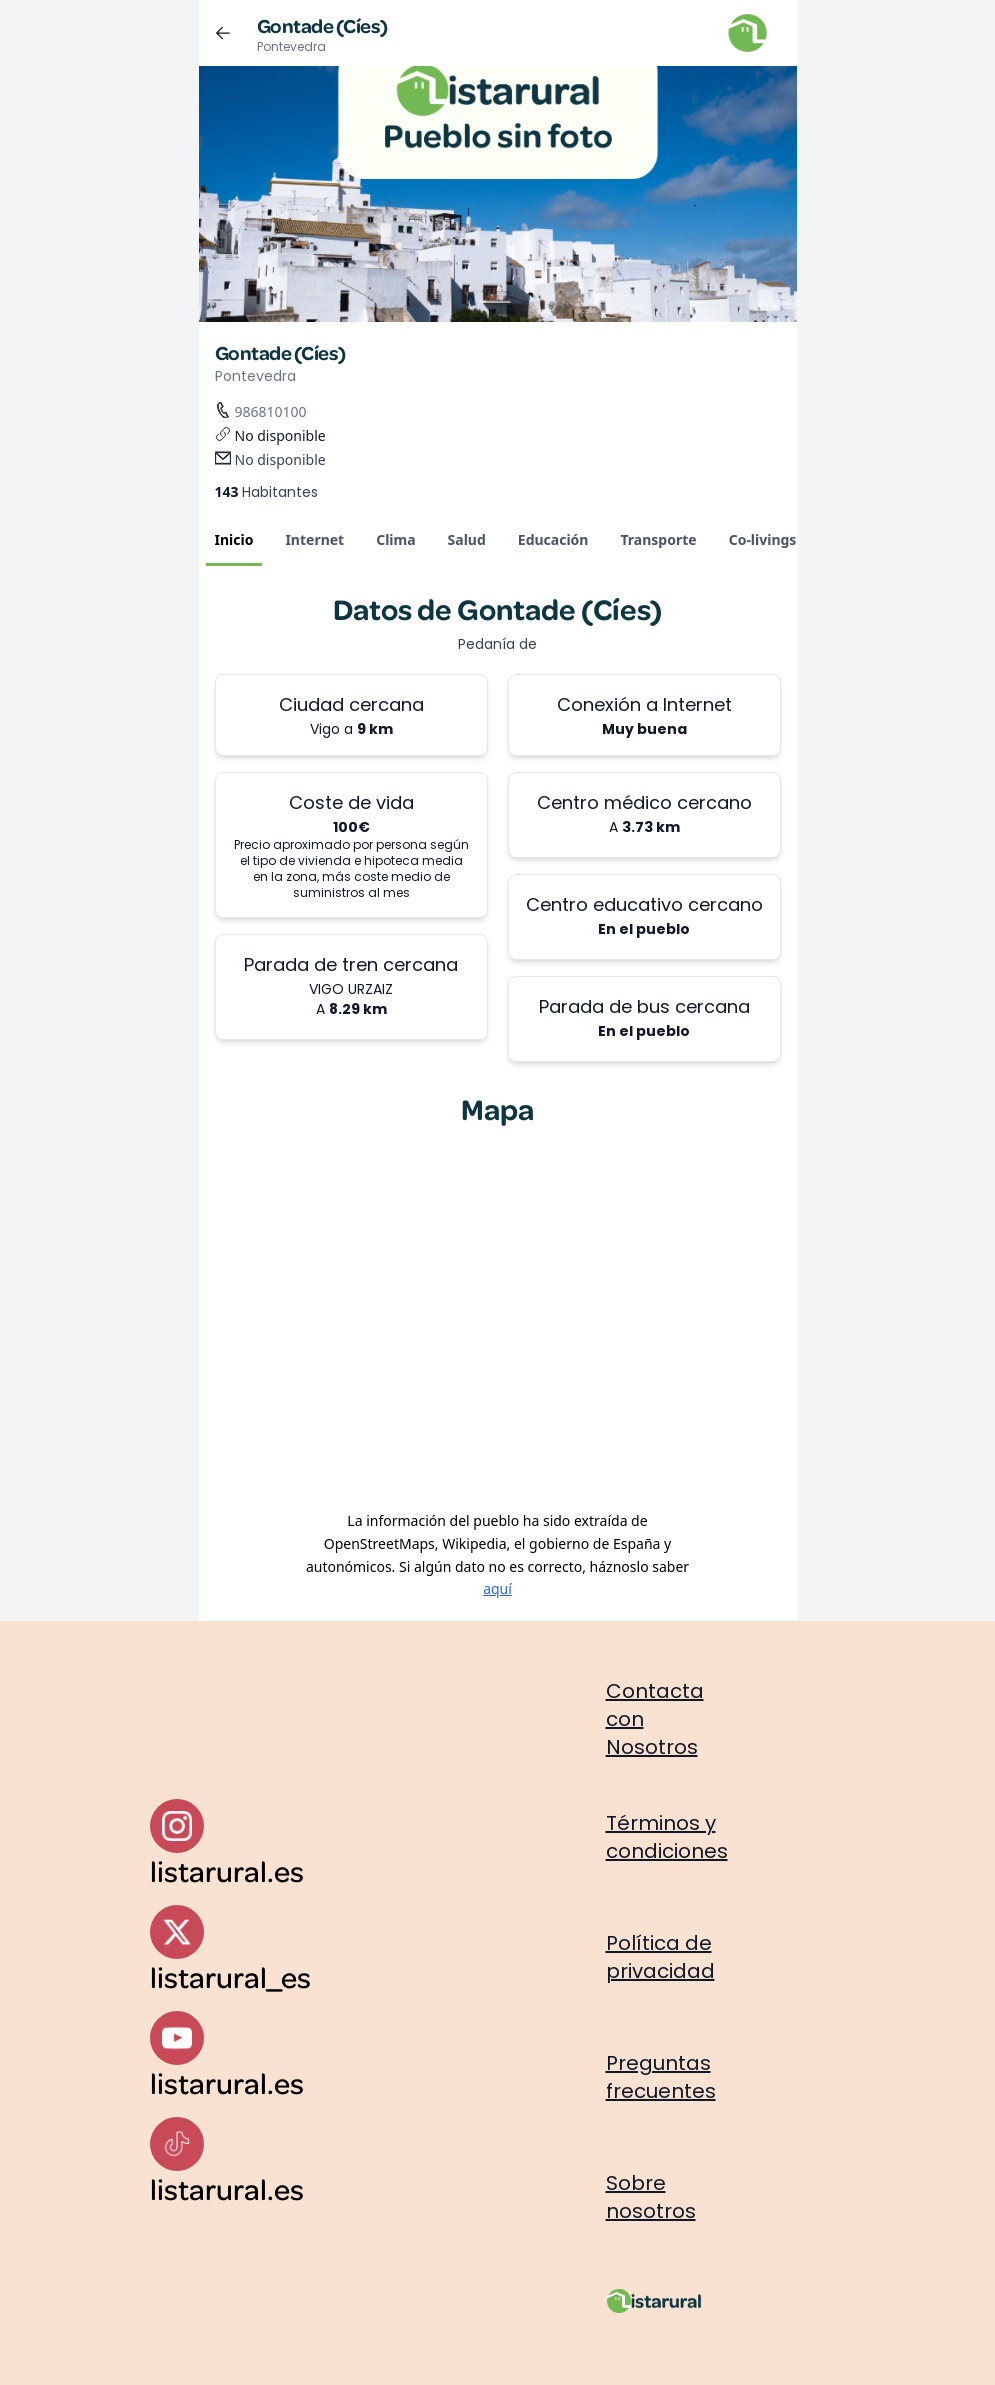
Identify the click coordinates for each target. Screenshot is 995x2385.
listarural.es (227, 1870)
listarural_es (230, 1976)
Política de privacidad (660, 1957)
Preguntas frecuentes (661, 2077)
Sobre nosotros (651, 2197)
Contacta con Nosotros (655, 1719)
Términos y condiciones (667, 1837)
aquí (497, 1588)
